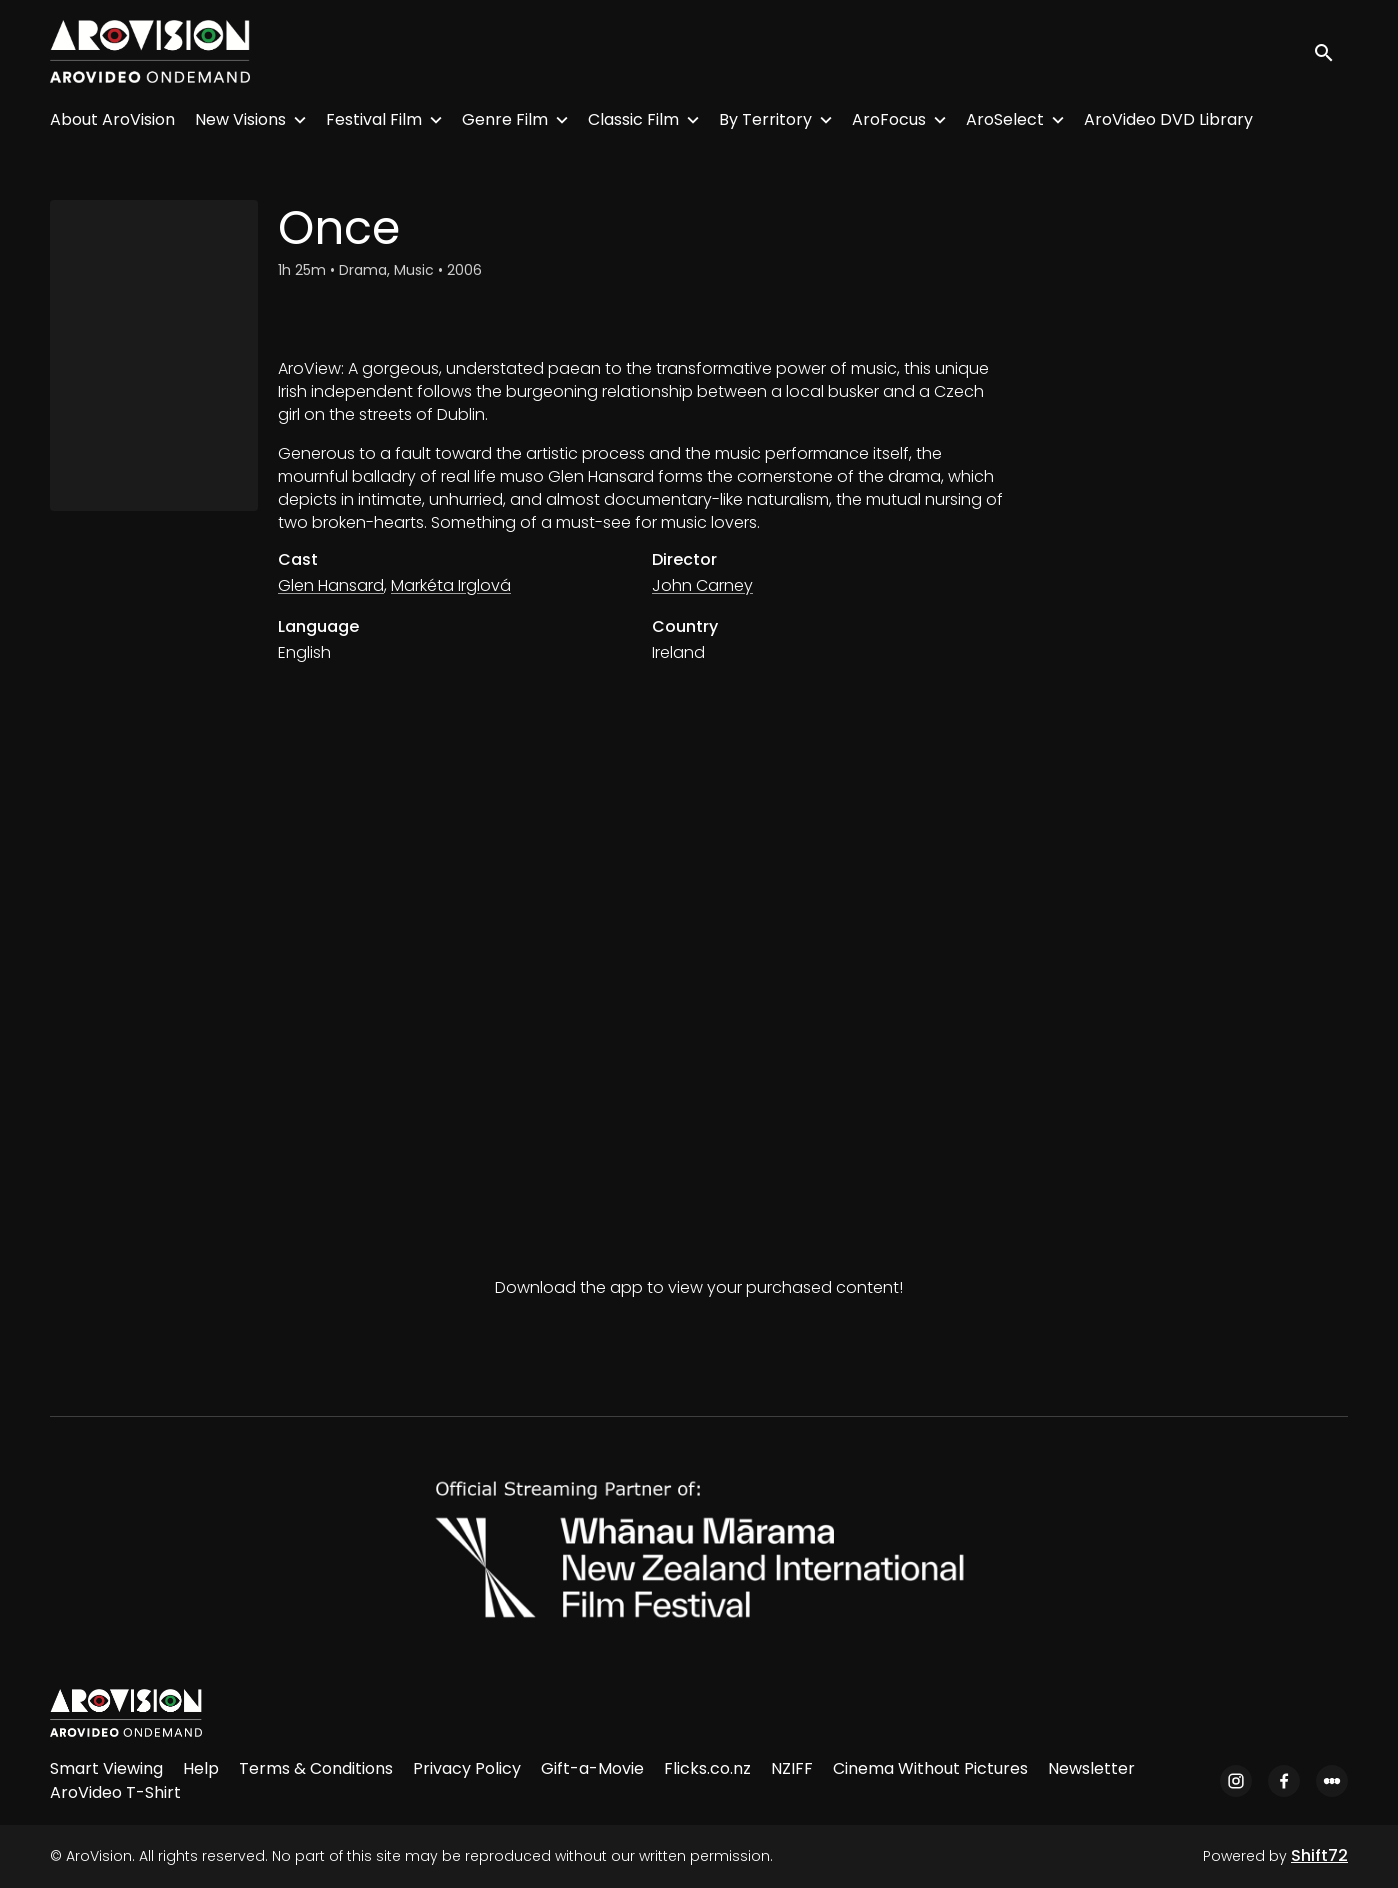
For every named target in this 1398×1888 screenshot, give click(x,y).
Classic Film (633, 119)
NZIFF (792, 1768)
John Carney (702, 585)
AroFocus (889, 119)
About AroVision (112, 119)
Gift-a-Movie (592, 1768)
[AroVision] (126, 1713)
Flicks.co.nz (707, 1768)
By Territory (765, 119)
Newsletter (1091, 1768)
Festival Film (374, 119)
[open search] (1330, 51)
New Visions (240, 119)
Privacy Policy (467, 1768)
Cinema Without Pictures (930, 1768)
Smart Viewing (106, 1768)
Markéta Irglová (451, 585)
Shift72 (1319, 1855)
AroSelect (1005, 119)
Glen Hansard (331, 585)
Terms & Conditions (316, 1768)
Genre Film (505, 119)
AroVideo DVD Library (1168, 119)
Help (201, 1768)
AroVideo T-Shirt (115, 1792)
